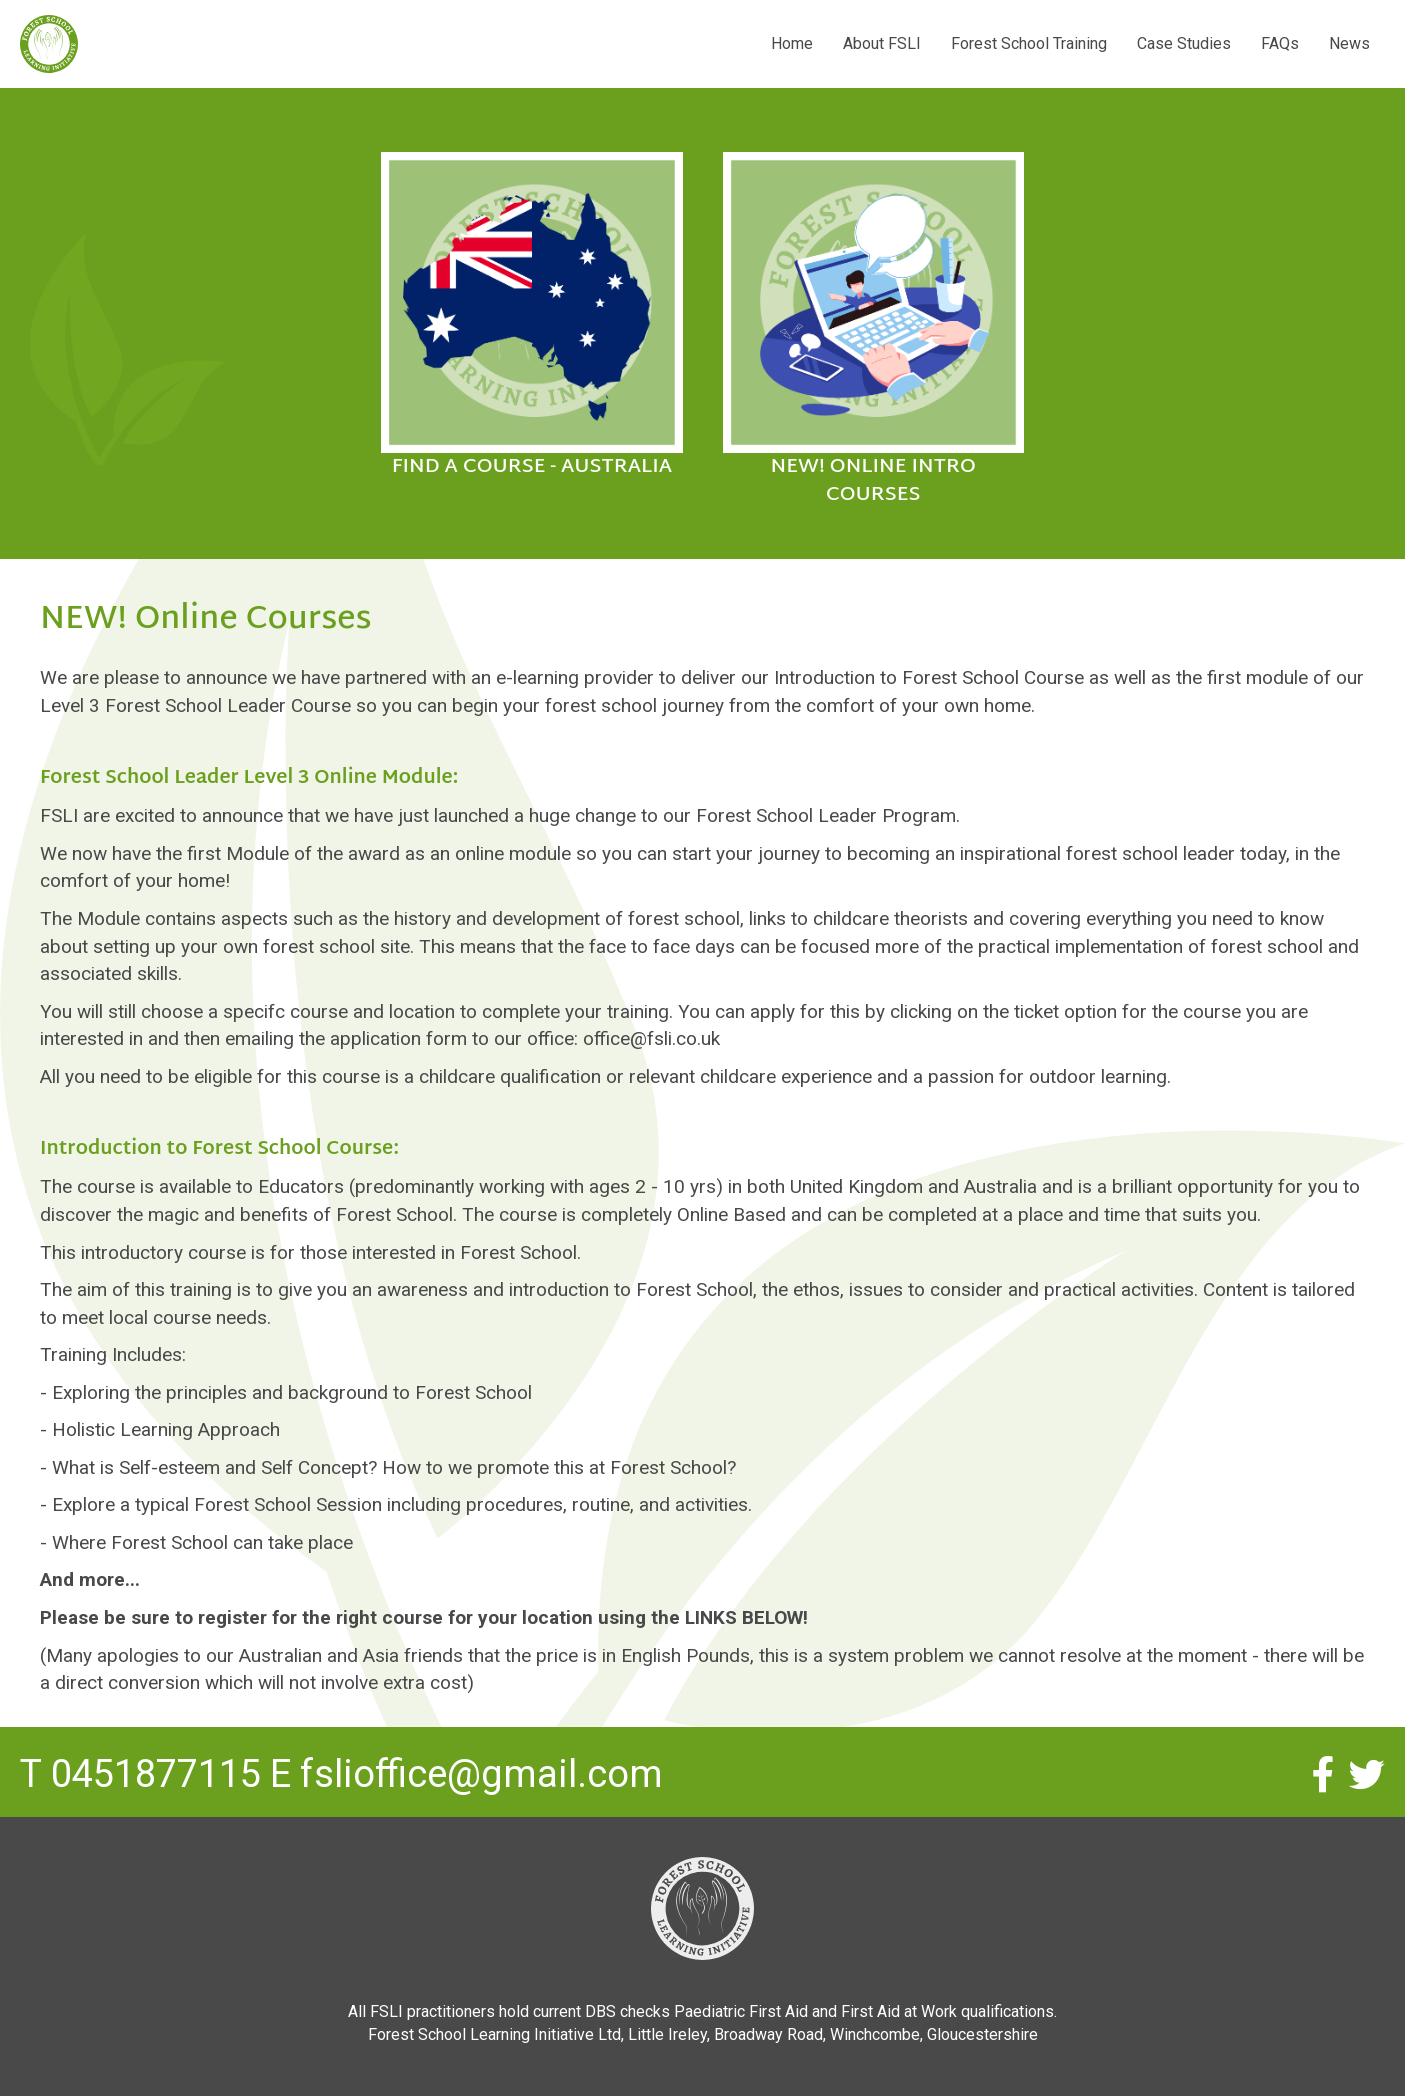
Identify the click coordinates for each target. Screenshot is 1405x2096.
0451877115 (156, 1774)
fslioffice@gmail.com (481, 1774)
